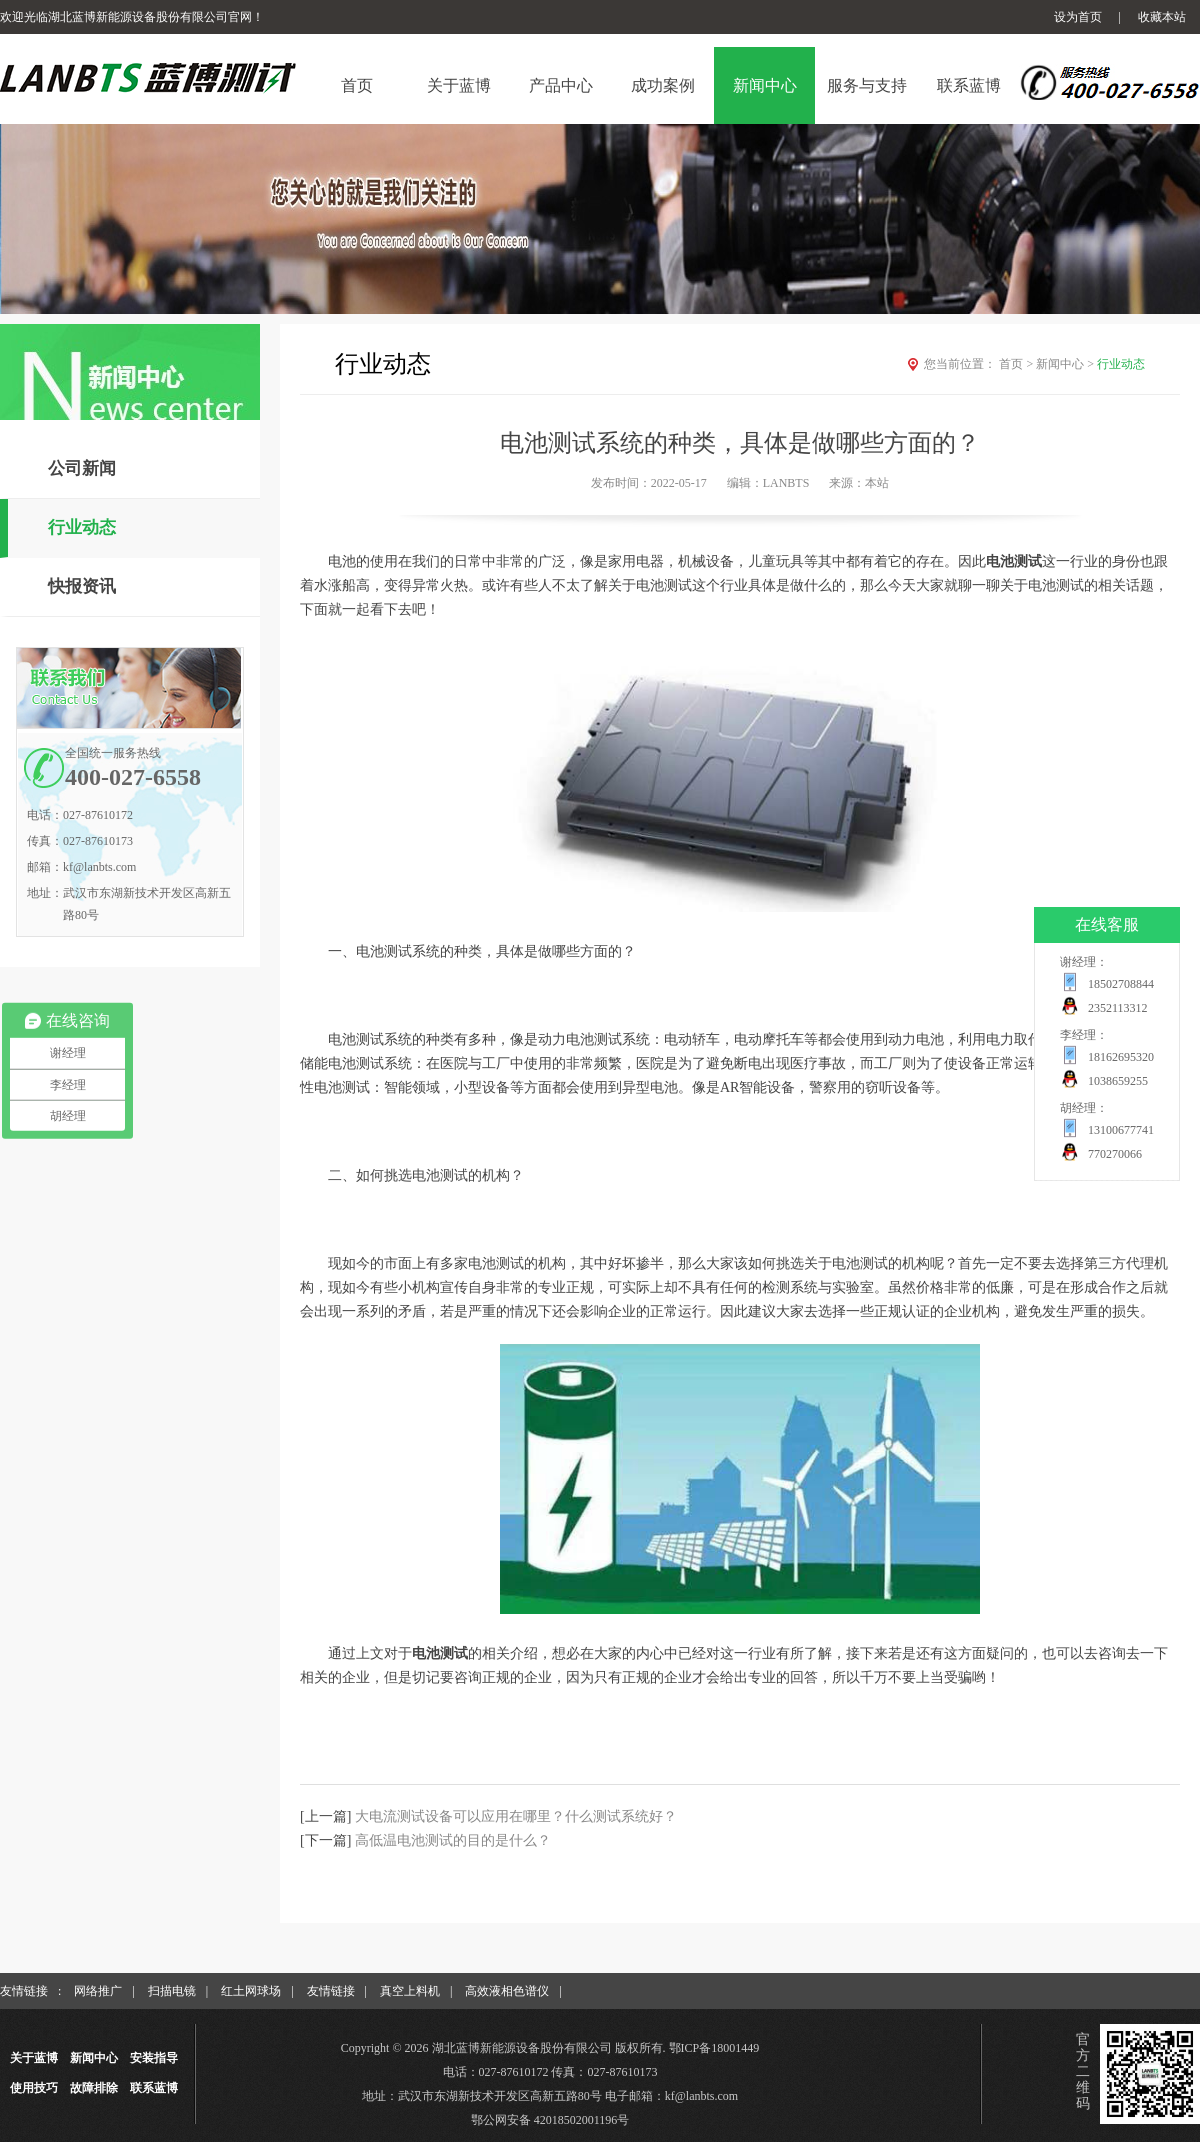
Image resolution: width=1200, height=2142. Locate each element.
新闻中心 (1066, 364)
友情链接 (331, 1991)
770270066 (1115, 1154)
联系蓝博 (154, 2088)
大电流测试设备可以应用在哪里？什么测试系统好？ (516, 1816)
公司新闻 (82, 468)
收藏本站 (1162, 17)
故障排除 (94, 2088)
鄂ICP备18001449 (714, 2048)
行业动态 (82, 527)
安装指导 (154, 2058)
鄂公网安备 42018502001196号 (550, 2120)
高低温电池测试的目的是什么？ (453, 1840)
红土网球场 (251, 1991)
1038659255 (1118, 1081)
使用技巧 (34, 2088)
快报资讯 (82, 586)
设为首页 (1078, 17)
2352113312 (1118, 1008)
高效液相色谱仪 (507, 1991)
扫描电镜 (172, 1991)
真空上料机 (410, 1991)
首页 (1017, 364)
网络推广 (98, 1991)
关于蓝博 (34, 2058)
